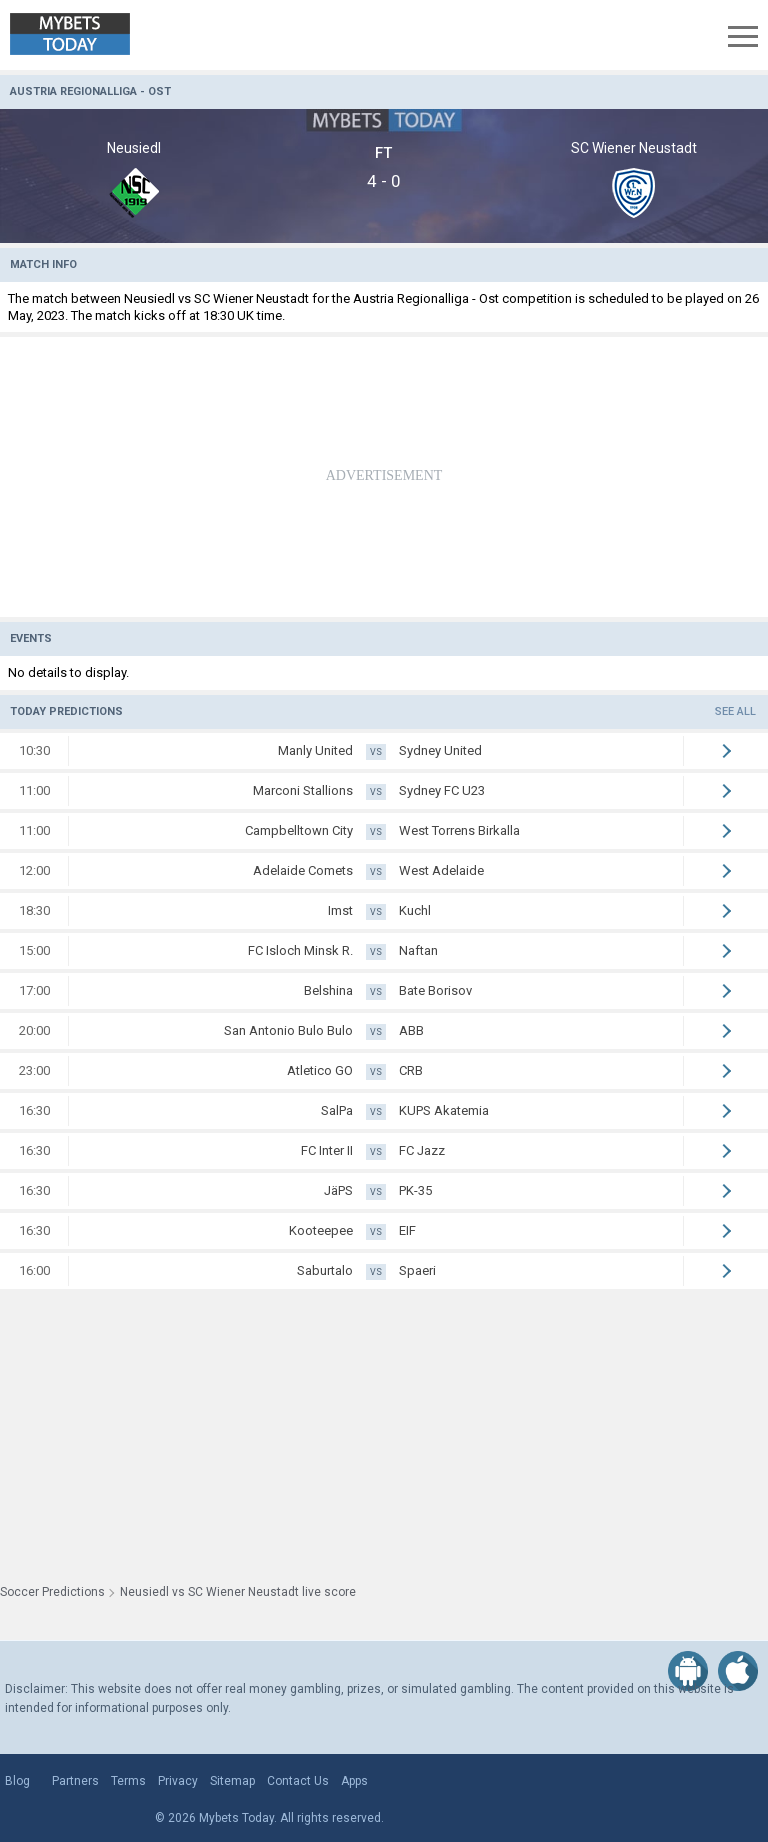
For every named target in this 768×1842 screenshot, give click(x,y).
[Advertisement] (384, 477)
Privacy (178, 1781)
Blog (17, 1781)
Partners (75, 1781)
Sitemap (232, 1781)
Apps (354, 1781)
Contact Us (298, 1781)
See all (735, 711)
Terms (128, 1781)
